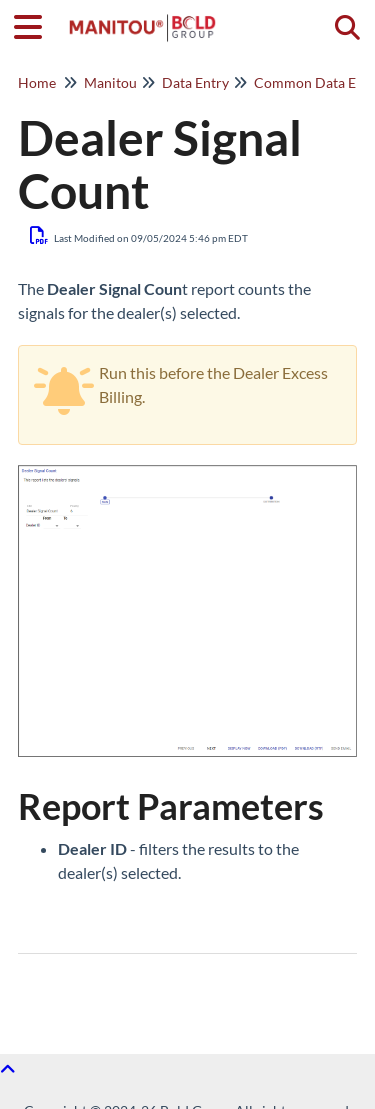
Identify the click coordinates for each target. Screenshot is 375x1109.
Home (37, 82)
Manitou (110, 82)
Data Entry (195, 82)
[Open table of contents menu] (35, 24)
